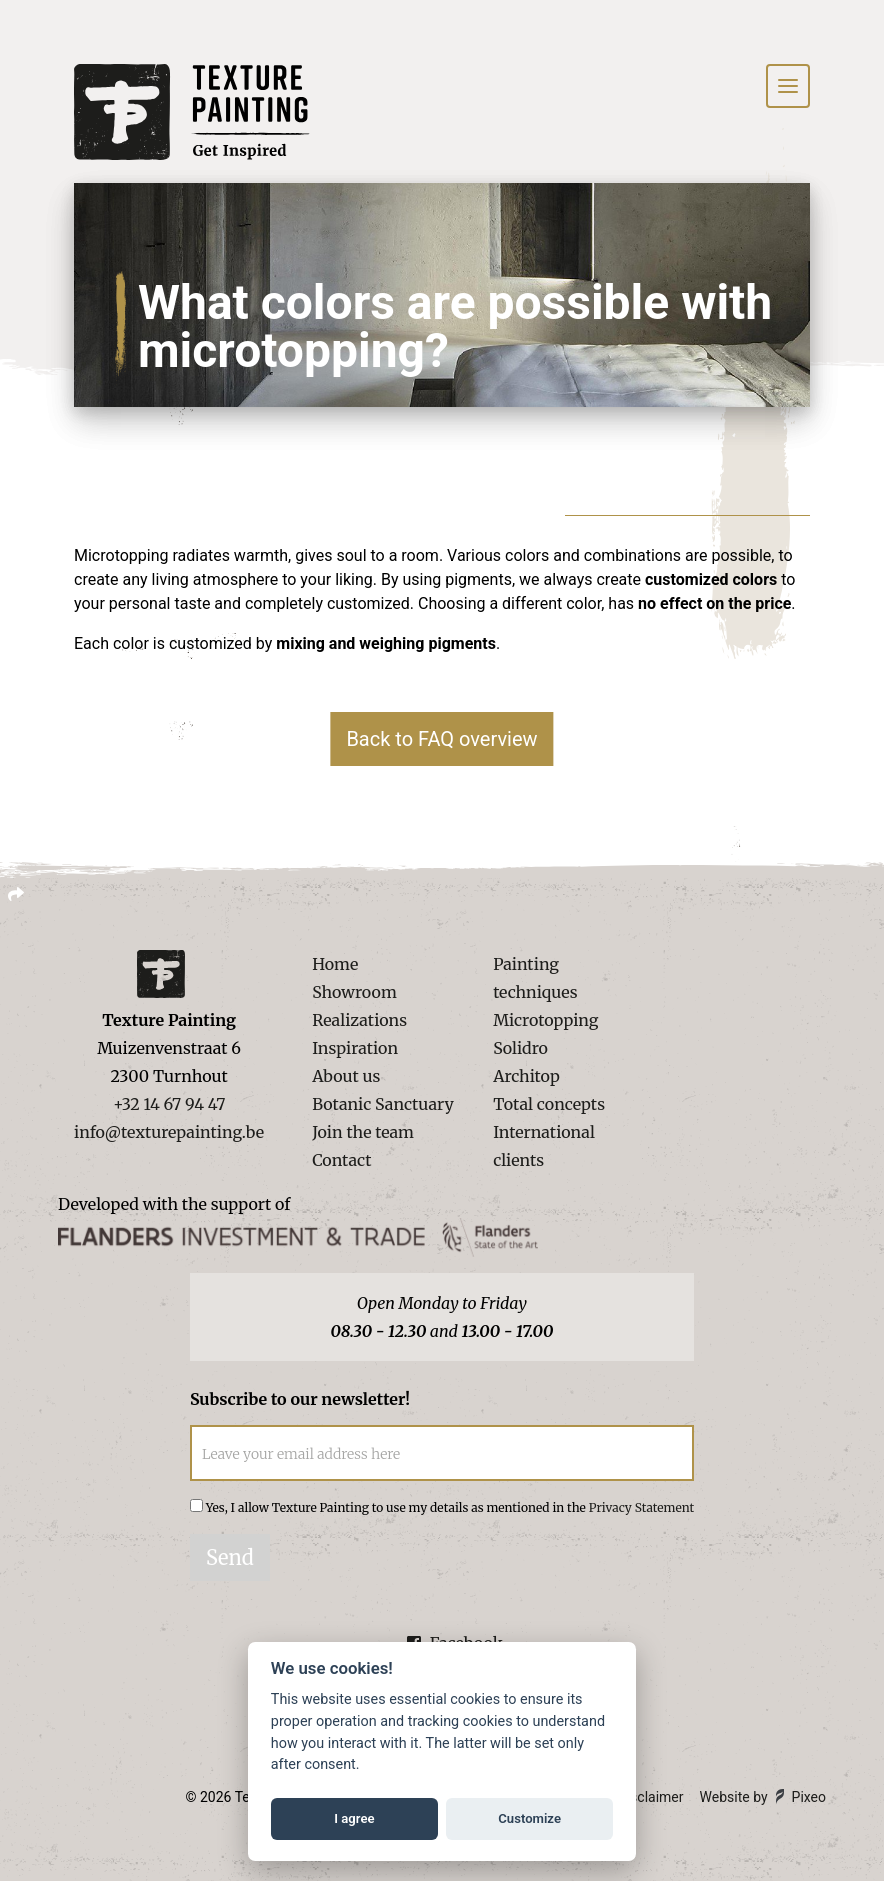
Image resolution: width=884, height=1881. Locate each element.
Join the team (363, 1132)
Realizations (359, 1020)
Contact (341, 1160)
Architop (526, 1076)
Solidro (520, 1048)
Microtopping (545, 1020)
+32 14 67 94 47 (169, 1104)
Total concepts (549, 1104)
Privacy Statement (641, 1507)
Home (335, 964)
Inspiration (355, 1048)
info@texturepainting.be (169, 1132)
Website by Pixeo (763, 1797)
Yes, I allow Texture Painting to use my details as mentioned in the (450, 1507)
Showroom (354, 992)
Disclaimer (651, 1797)
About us (346, 1076)
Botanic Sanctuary (383, 1104)
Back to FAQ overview (441, 739)
